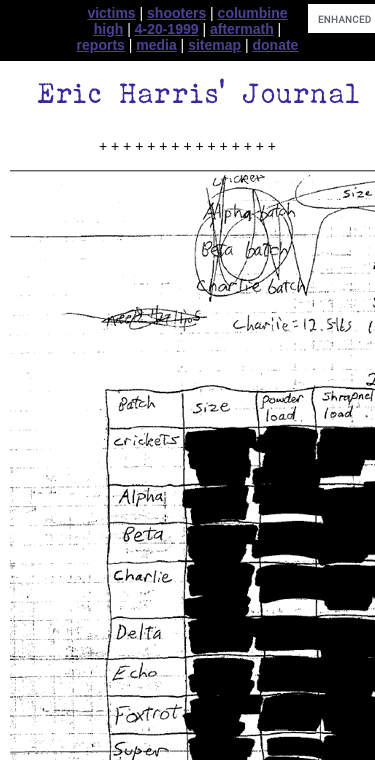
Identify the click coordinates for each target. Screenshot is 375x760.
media (156, 45)
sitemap (214, 45)
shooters (176, 13)
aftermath (242, 29)
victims (111, 13)
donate (276, 45)
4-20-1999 (167, 29)
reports (101, 45)
